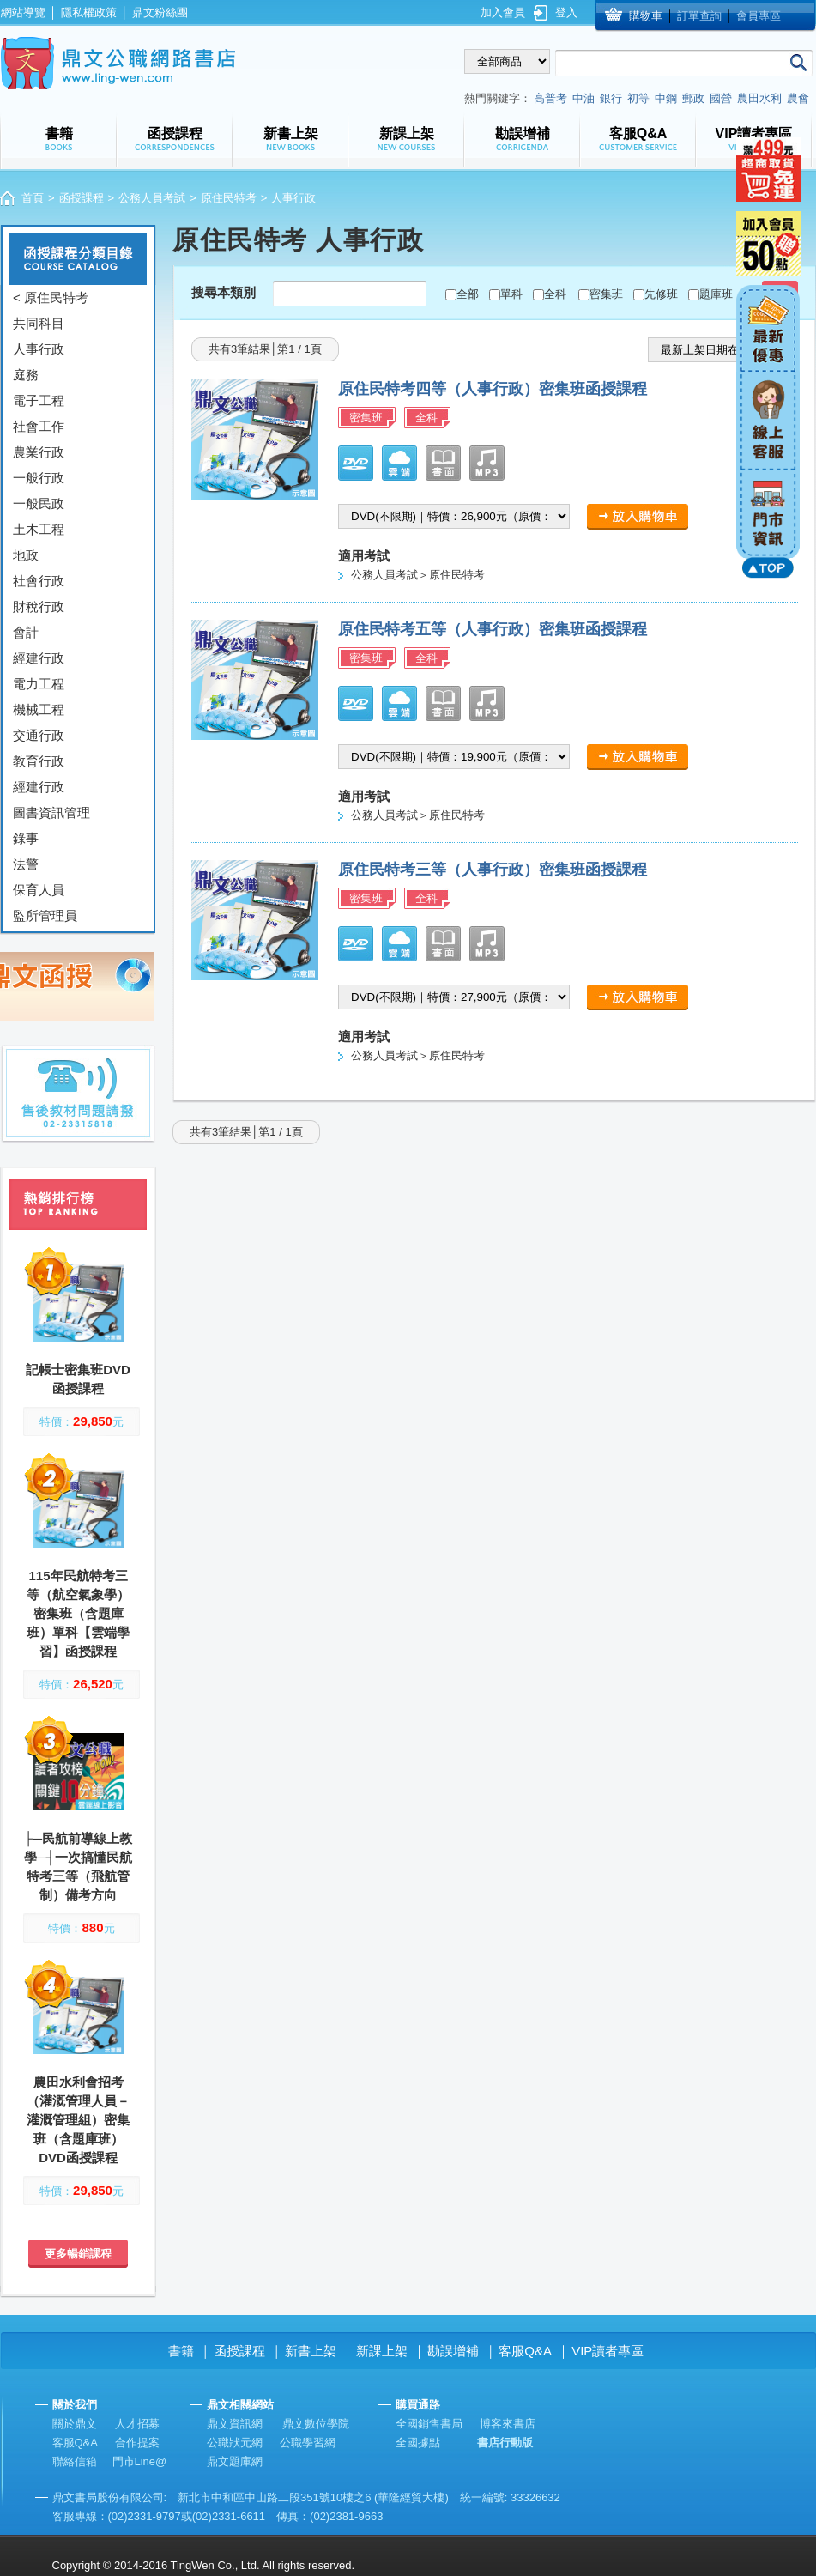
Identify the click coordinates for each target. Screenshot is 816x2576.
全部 (467, 294)
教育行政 (38, 761)
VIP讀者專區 (607, 2350)
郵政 (693, 98)
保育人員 (38, 889)
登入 (566, 12)
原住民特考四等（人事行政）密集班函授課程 (492, 388)
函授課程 (81, 197)
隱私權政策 (89, 12)
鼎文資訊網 (235, 2423)
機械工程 (38, 709)
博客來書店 (507, 2423)
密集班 (606, 294)
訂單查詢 (699, 15)
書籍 (181, 2350)
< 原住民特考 (50, 297)
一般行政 (38, 477)
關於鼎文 (74, 2423)
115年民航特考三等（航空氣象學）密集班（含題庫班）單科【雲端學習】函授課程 (78, 1613)
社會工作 (38, 426)
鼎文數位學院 (315, 2423)
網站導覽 (23, 12)
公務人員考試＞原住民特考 (418, 574)
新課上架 (382, 2350)
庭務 (26, 374)
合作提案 (137, 2442)
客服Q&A (525, 2350)
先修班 (661, 294)
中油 (583, 98)
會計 (26, 632)
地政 (26, 555)
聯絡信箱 (74, 2461)
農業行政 (38, 452)
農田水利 (759, 98)
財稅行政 (38, 606)
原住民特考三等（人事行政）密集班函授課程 (492, 869)
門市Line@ (139, 2461)
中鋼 (666, 98)
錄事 (26, 838)
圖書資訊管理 (51, 812)
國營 (721, 98)
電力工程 (38, 683)
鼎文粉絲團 (160, 12)
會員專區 (758, 15)
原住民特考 (229, 197)
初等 (638, 98)
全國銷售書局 (429, 2423)
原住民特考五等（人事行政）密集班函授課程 (492, 629)
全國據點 (418, 2442)
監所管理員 (45, 915)
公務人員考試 (151, 197)
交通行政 (38, 735)
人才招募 (137, 2423)
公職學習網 (307, 2442)
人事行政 (38, 349)
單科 (511, 294)
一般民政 (38, 503)
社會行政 (38, 580)
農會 (798, 98)
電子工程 (38, 400)
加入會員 (503, 12)
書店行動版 (505, 2442)
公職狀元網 (235, 2442)
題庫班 (716, 294)
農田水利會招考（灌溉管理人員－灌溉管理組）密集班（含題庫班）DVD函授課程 (78, 2120)
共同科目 (38, 323)
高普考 (550, 98)
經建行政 (38, 658)
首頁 (32, 197)
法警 (26, 864)
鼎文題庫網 (235, 2461)
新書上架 (310, 2350)
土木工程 (38, 529)
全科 (555, 294)
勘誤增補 (453, 2350)
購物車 (645, 15)
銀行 (611, 98)
